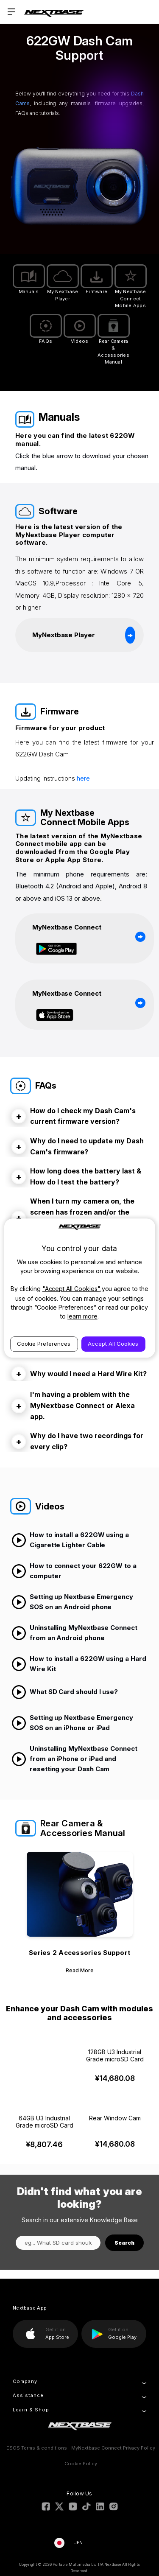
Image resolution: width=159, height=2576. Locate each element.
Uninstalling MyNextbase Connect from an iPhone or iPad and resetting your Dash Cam (74, 1758)
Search (124, 2243)
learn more (82, 1316)
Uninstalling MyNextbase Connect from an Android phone (74, 1633)
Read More (80, 1970)
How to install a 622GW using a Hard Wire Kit (78, 1664)
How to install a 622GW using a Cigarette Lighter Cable (70, 1540)
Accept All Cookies (113, 1343)
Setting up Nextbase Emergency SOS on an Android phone (72, 1602)
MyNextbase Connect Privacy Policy (113, 2448)
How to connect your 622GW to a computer (74, 1571)
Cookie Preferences (43, 1343)
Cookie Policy (80, 2464)
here (83, 778)
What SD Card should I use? (64, 1692)
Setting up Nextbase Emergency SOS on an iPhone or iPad (72, 1723)
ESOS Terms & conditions (36, 2448)
